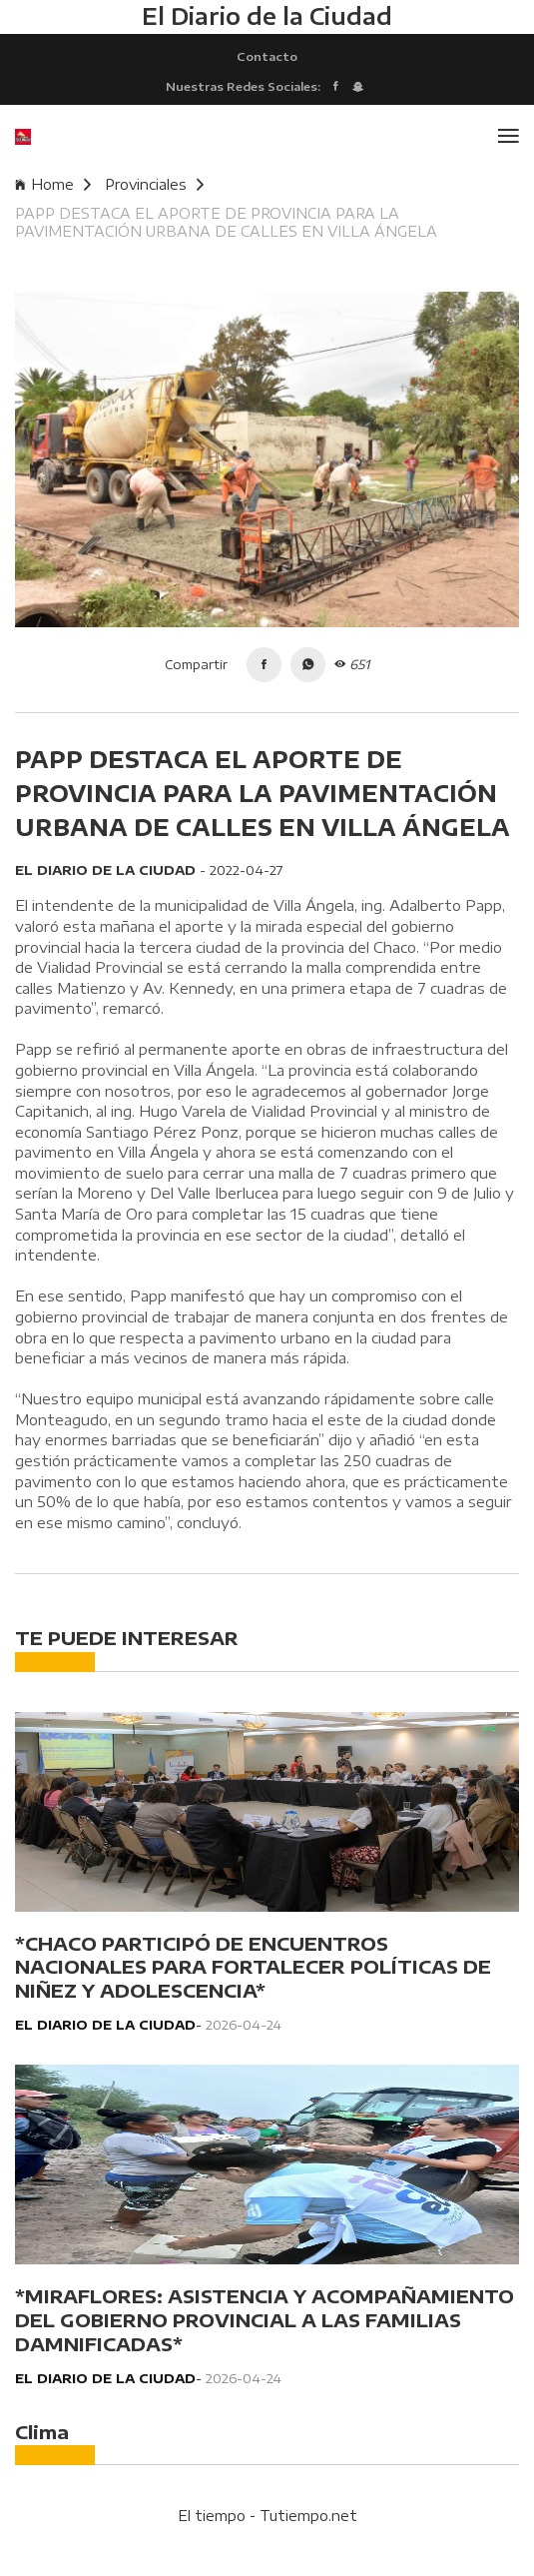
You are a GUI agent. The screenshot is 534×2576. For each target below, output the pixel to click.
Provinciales (154, 184)
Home (53, 184)
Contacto (267, 56)
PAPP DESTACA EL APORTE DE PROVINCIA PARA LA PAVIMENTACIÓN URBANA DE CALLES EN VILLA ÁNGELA (226, 222)
